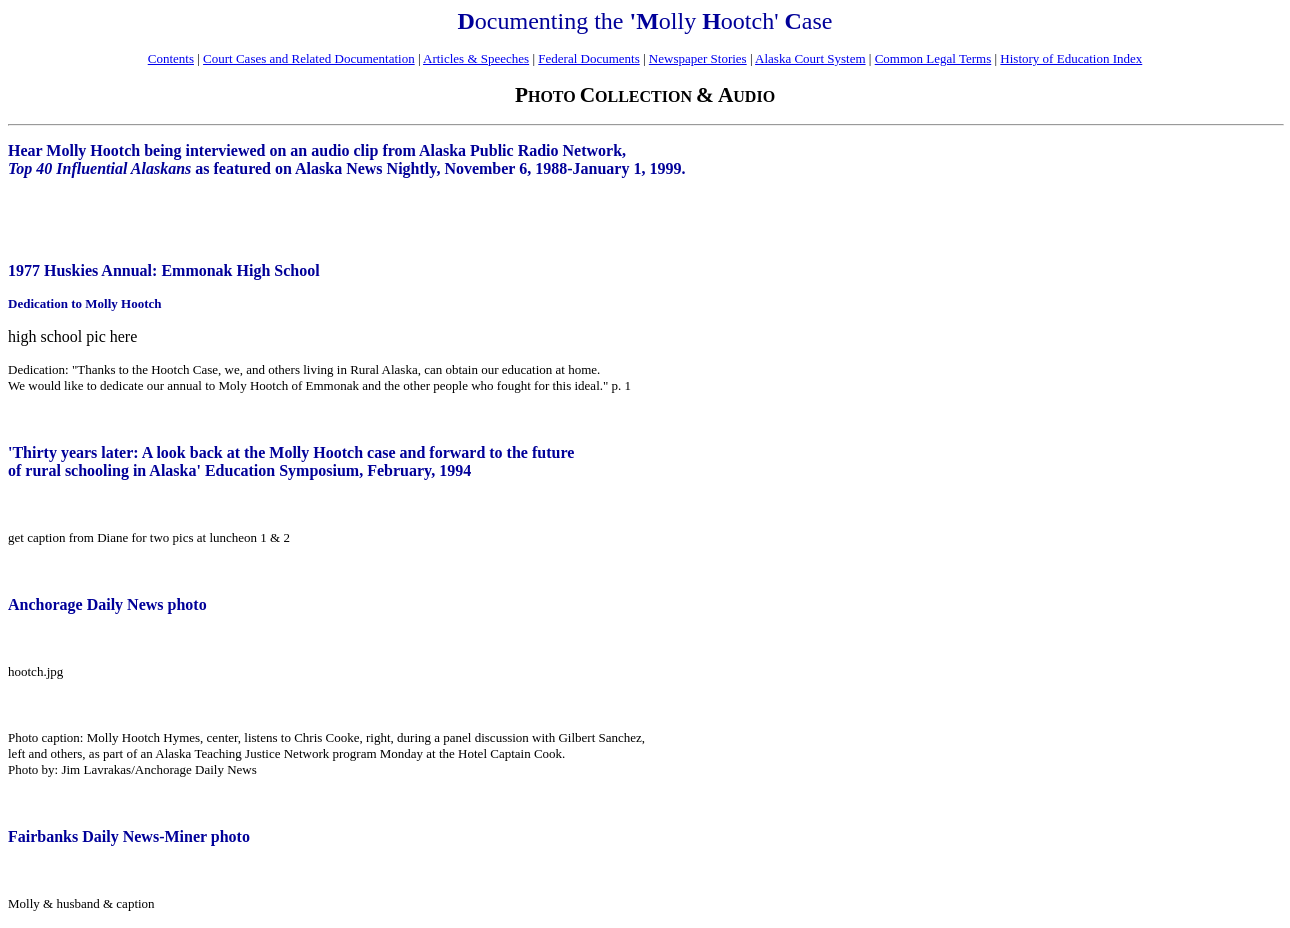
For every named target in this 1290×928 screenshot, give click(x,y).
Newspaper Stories (698, 58)
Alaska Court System (810, 58)
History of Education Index (1071, 58)
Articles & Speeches (476, 58)
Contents (171, 58)
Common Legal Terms (933, 58)
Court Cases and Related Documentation (309, 58)
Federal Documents (588, 58)
